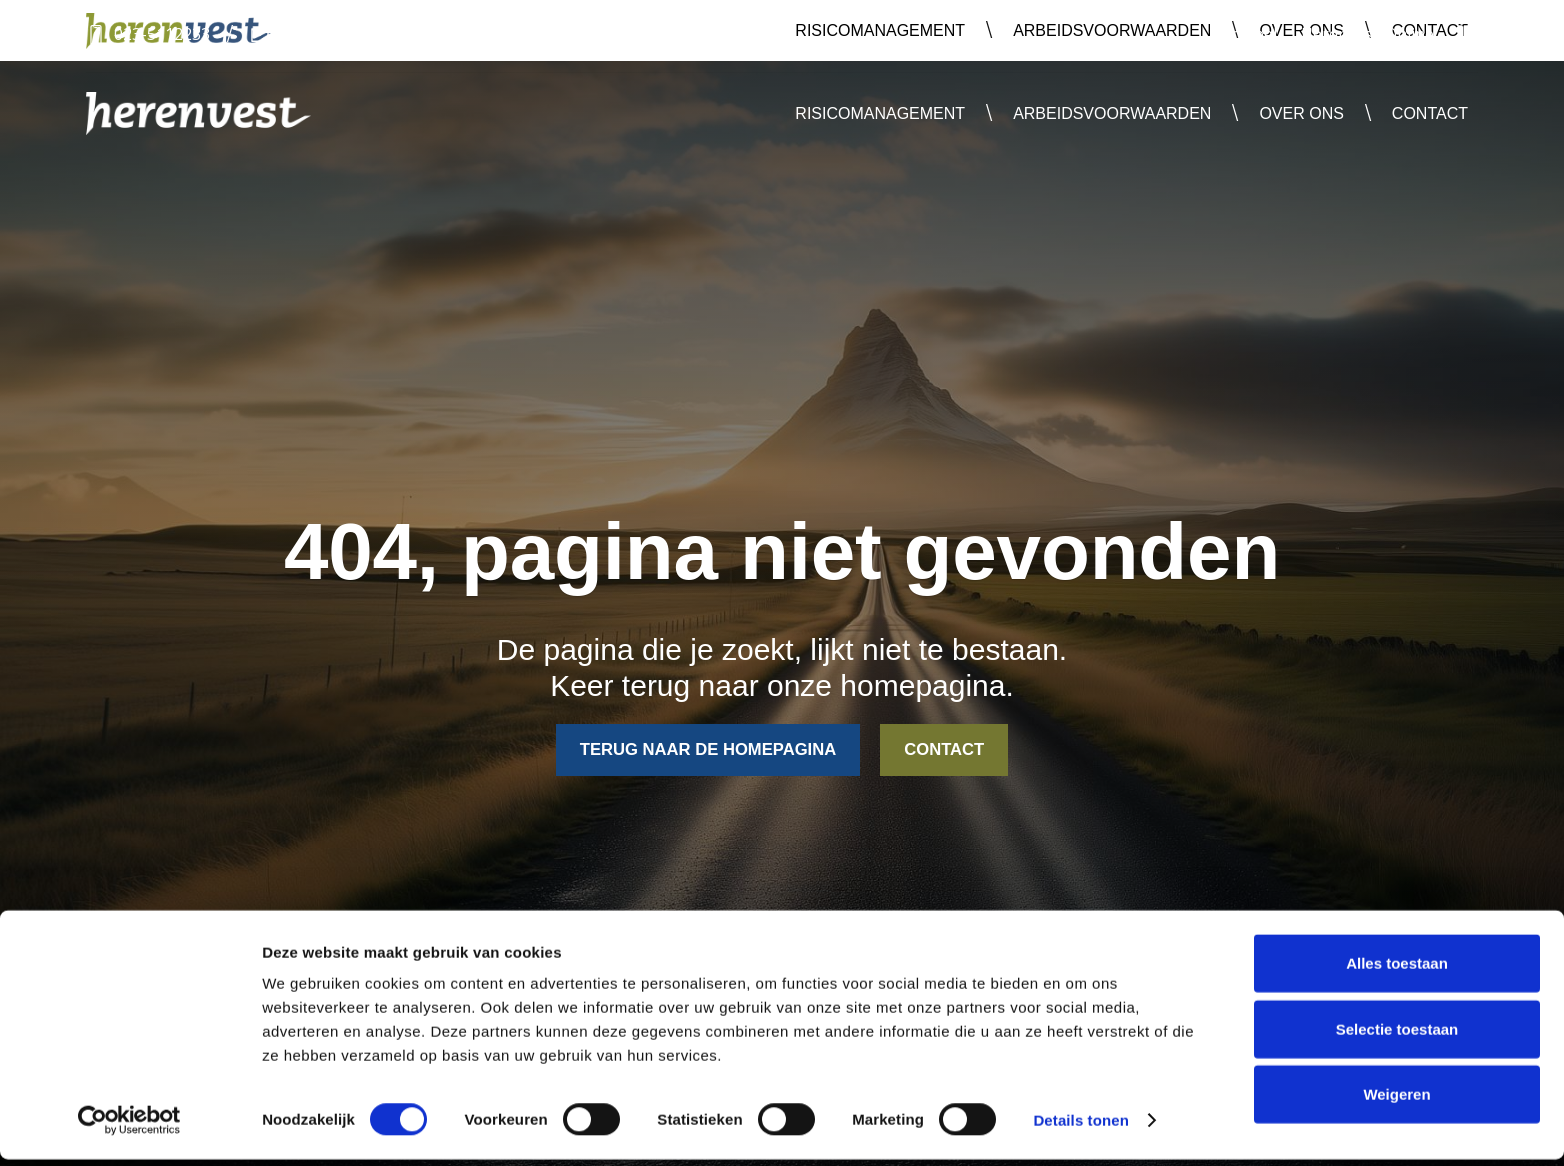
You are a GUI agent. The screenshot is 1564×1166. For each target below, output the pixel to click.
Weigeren (1396, 1100)
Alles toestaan (1397, 969)
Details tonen (1080, 1126)
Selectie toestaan (1397, 1035)
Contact (1430, 113)
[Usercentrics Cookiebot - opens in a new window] (129, 1127)
